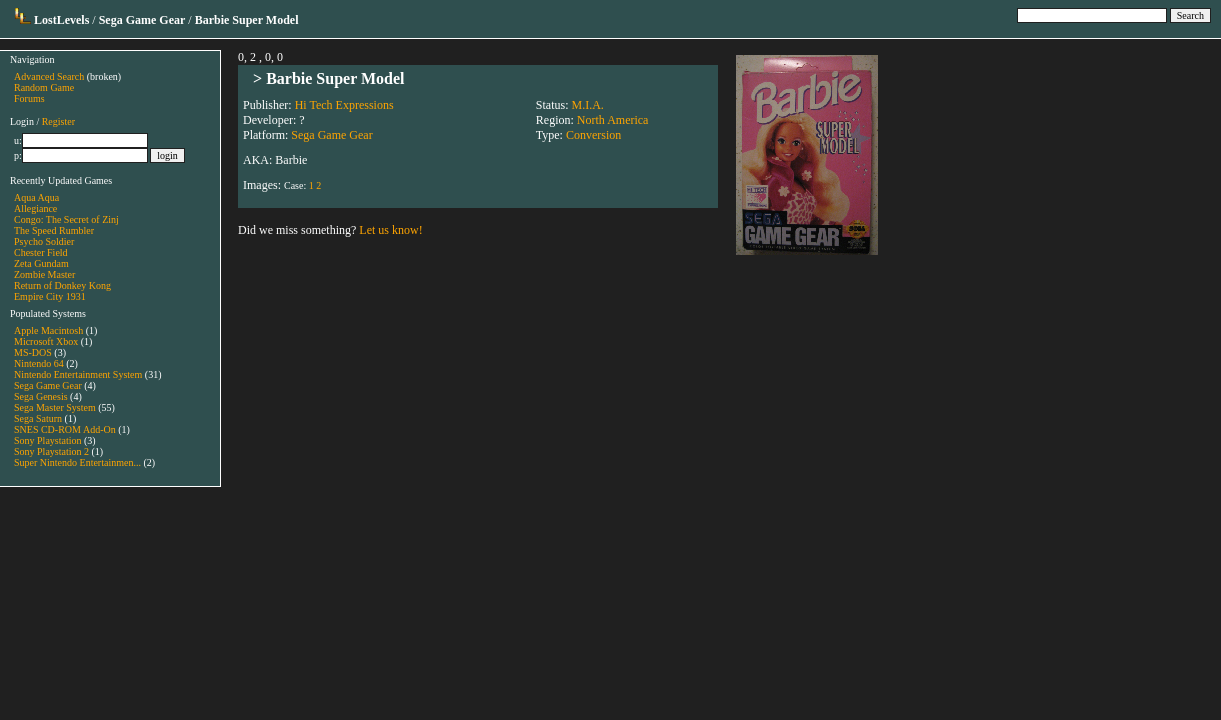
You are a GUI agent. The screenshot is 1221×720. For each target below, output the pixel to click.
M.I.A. (587, 105)
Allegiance (35, 208)
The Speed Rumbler (54, 230)
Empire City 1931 (50, 296)
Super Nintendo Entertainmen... (77, 462)
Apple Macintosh (48, 330)
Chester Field (41, 252)
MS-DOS (33, 352)
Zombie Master (44, 274)
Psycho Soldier (44, 241)
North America (613, 120)
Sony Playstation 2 (51, 451)
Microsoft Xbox (46, 341)
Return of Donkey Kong (62, 285)
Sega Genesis (41, 396)
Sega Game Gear (48, 385)
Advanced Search (49, 76)
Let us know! (390, 230)
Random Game (44, 87)
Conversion (593, 135)
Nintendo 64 (39, 363)
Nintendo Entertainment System (78, 374)
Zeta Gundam (41, 263)
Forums (29, 98)
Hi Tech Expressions (344, 105)
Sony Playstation (48, 440)
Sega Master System (55, 407)
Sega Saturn (38, 418)
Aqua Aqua (36, 197)
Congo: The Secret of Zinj (66, 219)
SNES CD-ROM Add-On (65, 429)
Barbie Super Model (335, 78)
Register (58, 121)
